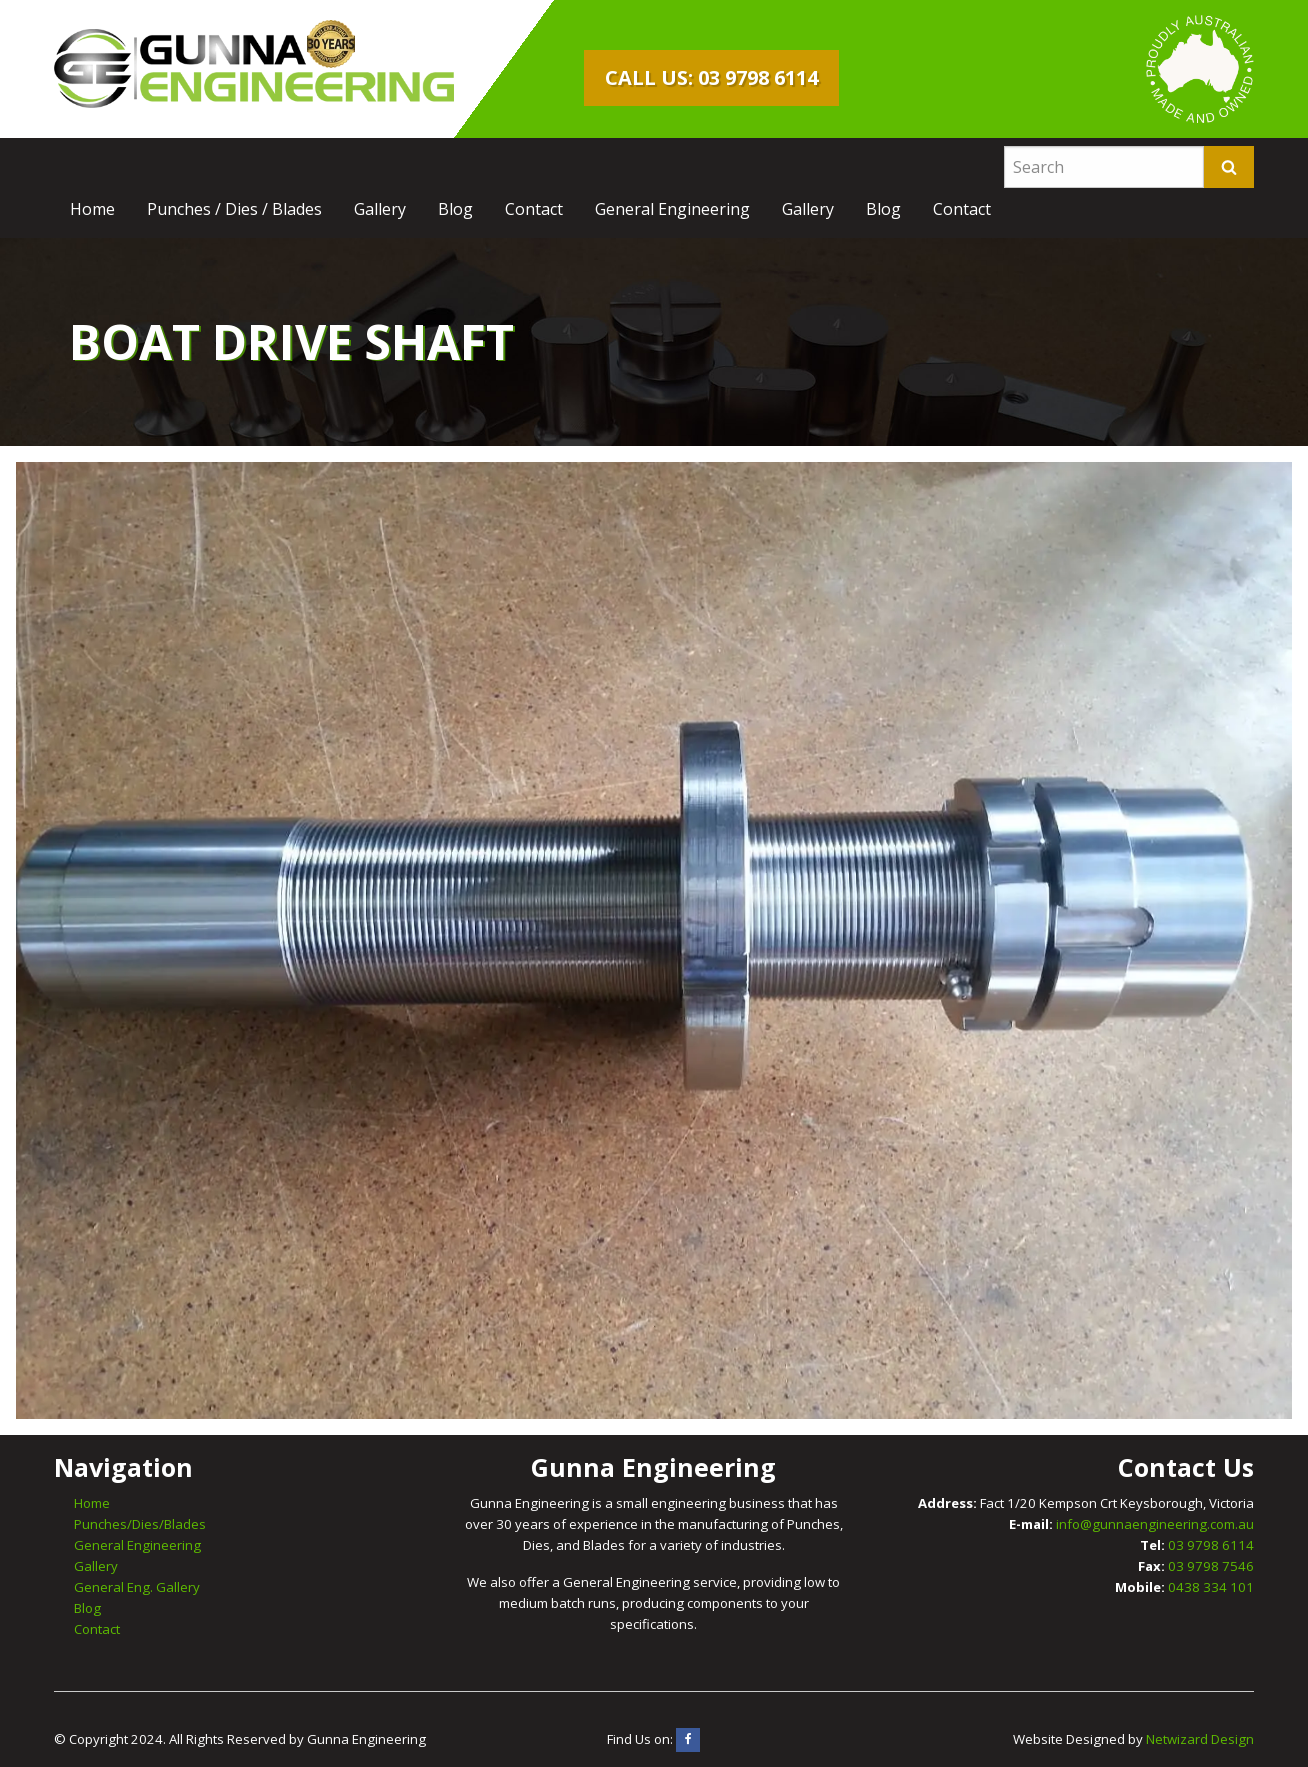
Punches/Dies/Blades (140, 1524)
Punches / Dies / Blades (234, 209)
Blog (455, 209)
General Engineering (672, 209)
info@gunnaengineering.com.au (1155, 1524)
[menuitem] (92, 209)
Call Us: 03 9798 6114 (711, 77)
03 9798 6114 (1211, 1545)
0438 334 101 (1211, 1587)
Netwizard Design (1200, 1739)
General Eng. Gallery (137, 1587)
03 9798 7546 (1211, 1566)
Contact (534, 209)
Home (92, 209)
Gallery (380, 209)
